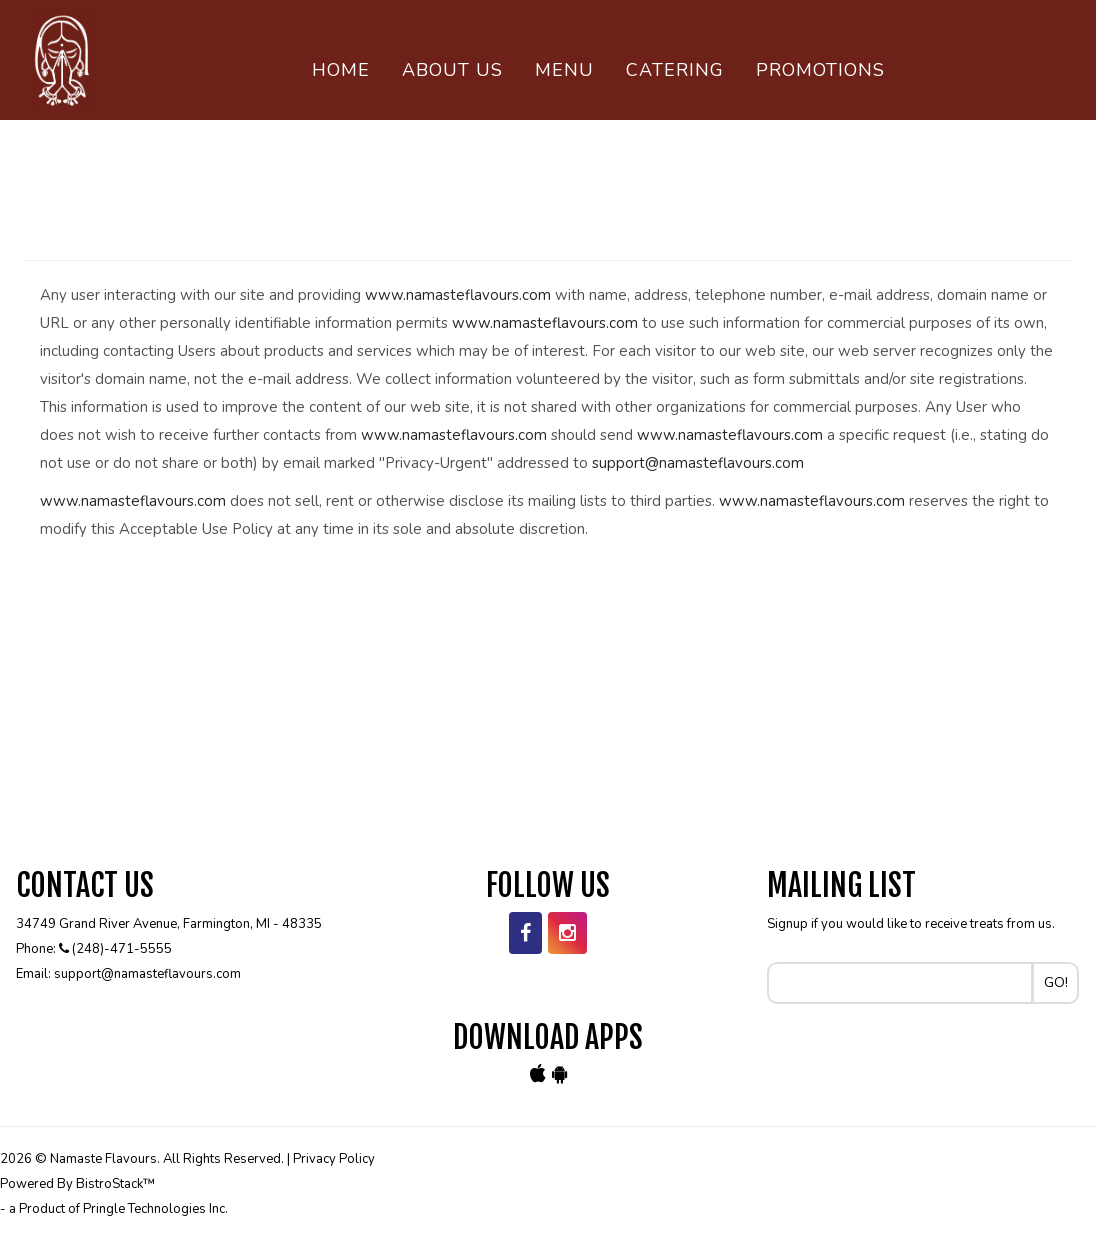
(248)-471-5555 (122, 949)
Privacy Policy (334, 1159)
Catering (675, 70)
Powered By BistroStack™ (77, 1184)
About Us (452, 70)
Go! (1056, 982)
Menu (564, 70)
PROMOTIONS (820, 70)
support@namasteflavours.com (698, 463)
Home (341, 70)
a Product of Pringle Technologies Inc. (118, 1209)
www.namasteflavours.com (458, 295)
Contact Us (376, 130)
